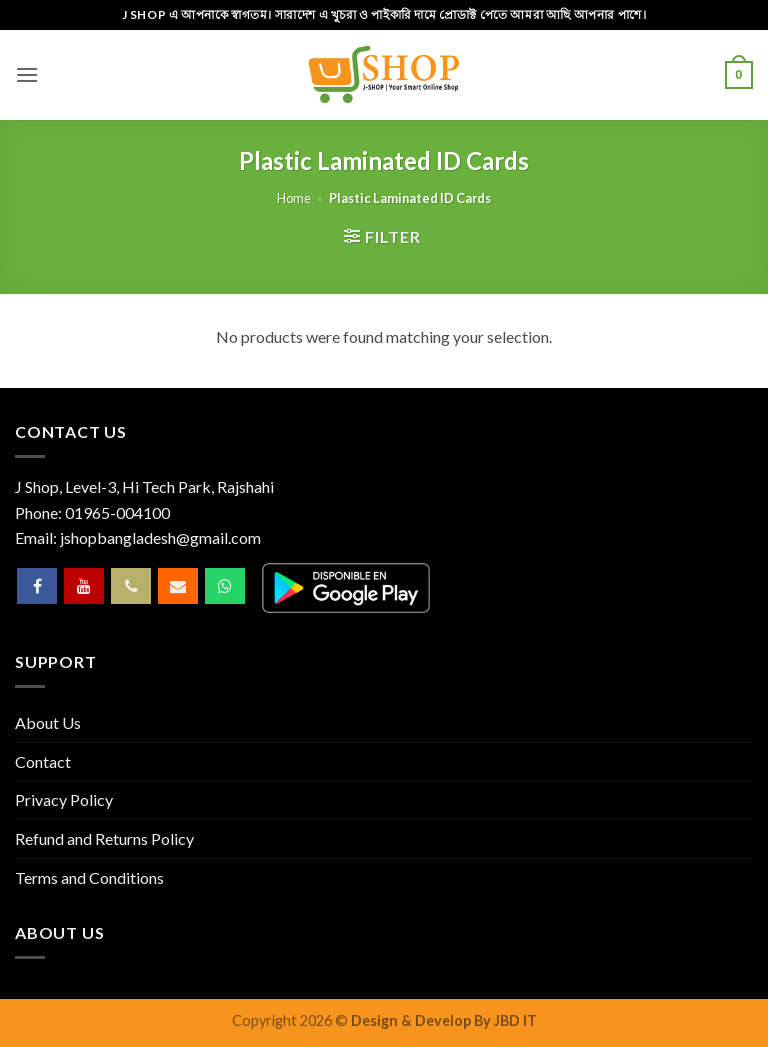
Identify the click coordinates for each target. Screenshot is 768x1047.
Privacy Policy (64, 799)
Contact (43, 761)
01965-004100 (117, 512)
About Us (48, 722)
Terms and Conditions (89, 877)
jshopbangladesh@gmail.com (160, 537)
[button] (27, 74)
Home (294, 198)
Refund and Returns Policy (104, 838)
